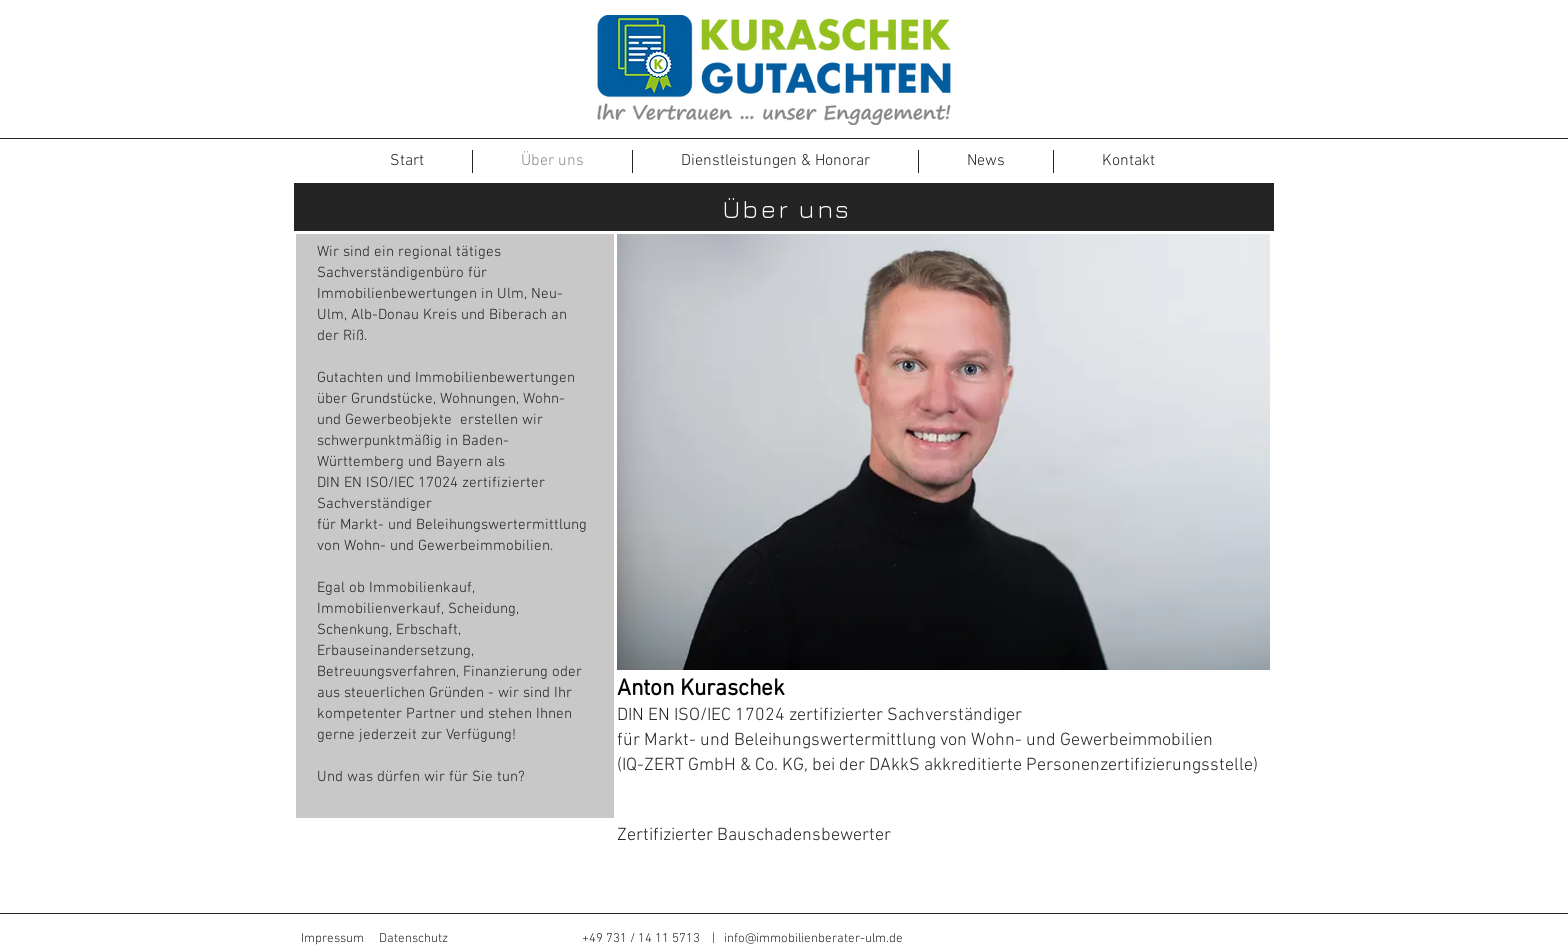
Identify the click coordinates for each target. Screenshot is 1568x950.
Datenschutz (413, 939)
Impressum (332, 939)
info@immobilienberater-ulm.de (813, 939)
